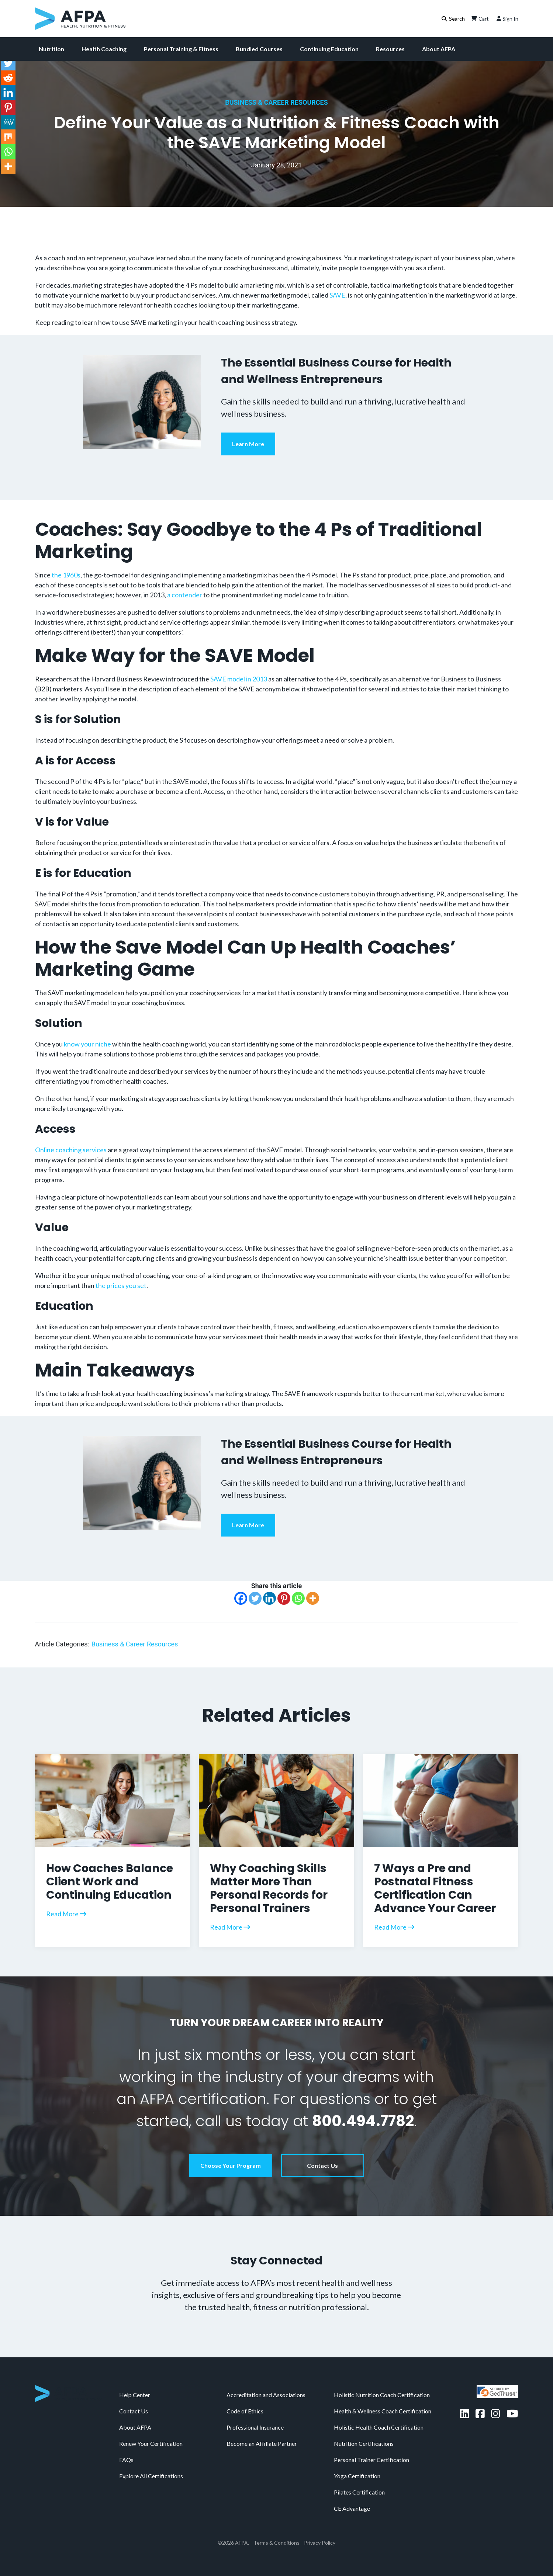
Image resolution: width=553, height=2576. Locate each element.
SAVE (337, 295)
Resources (390, 48)
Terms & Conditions (276, 2542)
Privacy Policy (319, 2542)
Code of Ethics (245, 2410)
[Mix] (8, 136)
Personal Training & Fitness (181, 48)
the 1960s (66, 575)
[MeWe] (8, 122)
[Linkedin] (269, 1598)
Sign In (506, 18)
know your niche (87, 1044)
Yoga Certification (357, 2475)
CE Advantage (352, 2508)
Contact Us (322, 2165)
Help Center (134, 2394)
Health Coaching (104, 48)
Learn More (248, 443)
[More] (312, 1598)
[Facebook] (240, 1598)
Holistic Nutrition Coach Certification (382, 2394)
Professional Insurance (255, 2427)
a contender (184, 595)
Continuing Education (329, 48)
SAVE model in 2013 (238, 679)
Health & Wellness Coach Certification (382, 2410)
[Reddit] (8, 77)
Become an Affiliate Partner (262, 2443)
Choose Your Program (230, 2165)
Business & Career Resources (276, 102)
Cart (479, 18)
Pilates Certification (359, 2492)
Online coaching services (71, 1150)
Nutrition (51, 48)
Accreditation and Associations (266, 2394)
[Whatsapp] (298, 1598)
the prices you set (121, 1285)
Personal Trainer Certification (371, 2459)
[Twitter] (255, 1598)
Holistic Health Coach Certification (379, 2427)
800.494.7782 (363, 2121)
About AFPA (438, 48)
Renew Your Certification (151, 2443)
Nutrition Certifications (364, 2443)
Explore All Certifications (151, 2475)
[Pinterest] (283, 1598)
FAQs (126, 2459)
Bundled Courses (259, 48)
